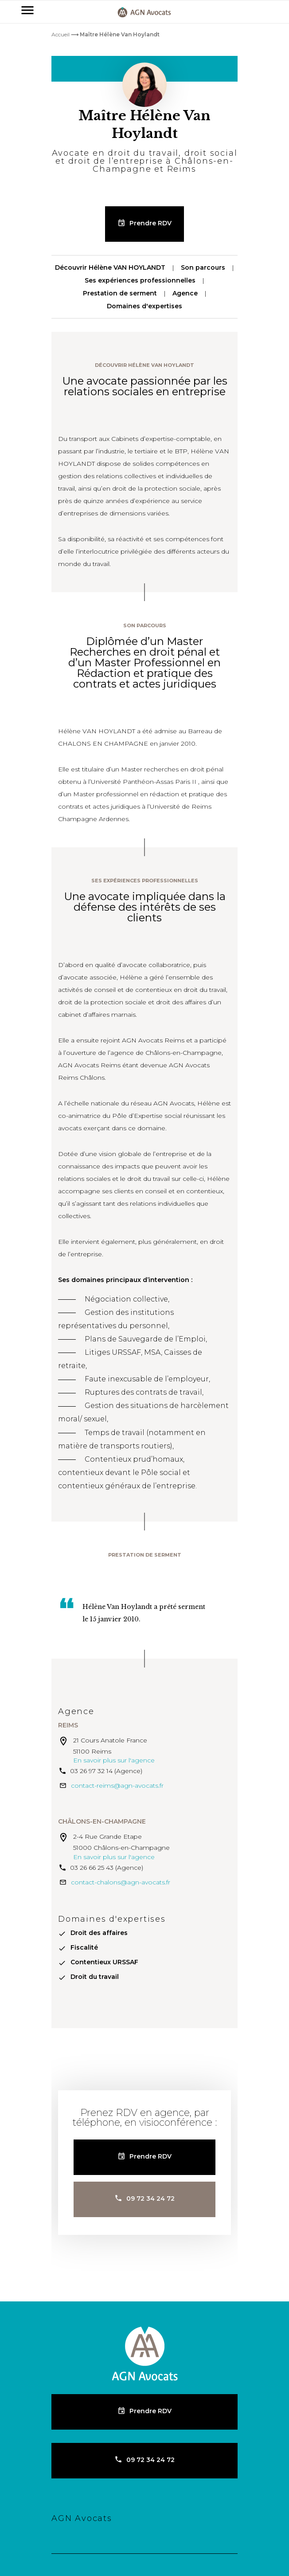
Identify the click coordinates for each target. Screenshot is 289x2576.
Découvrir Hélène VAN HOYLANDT (110, 267)
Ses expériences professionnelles (140, 280)
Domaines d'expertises (144, 306)
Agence (185, 293)
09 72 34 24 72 (150, 2198)
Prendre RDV (150, 223)
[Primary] (27, 12)
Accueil (60, 34)
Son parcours (203, 267)
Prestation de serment (120, 293)
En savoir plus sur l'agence (114, 1760)
